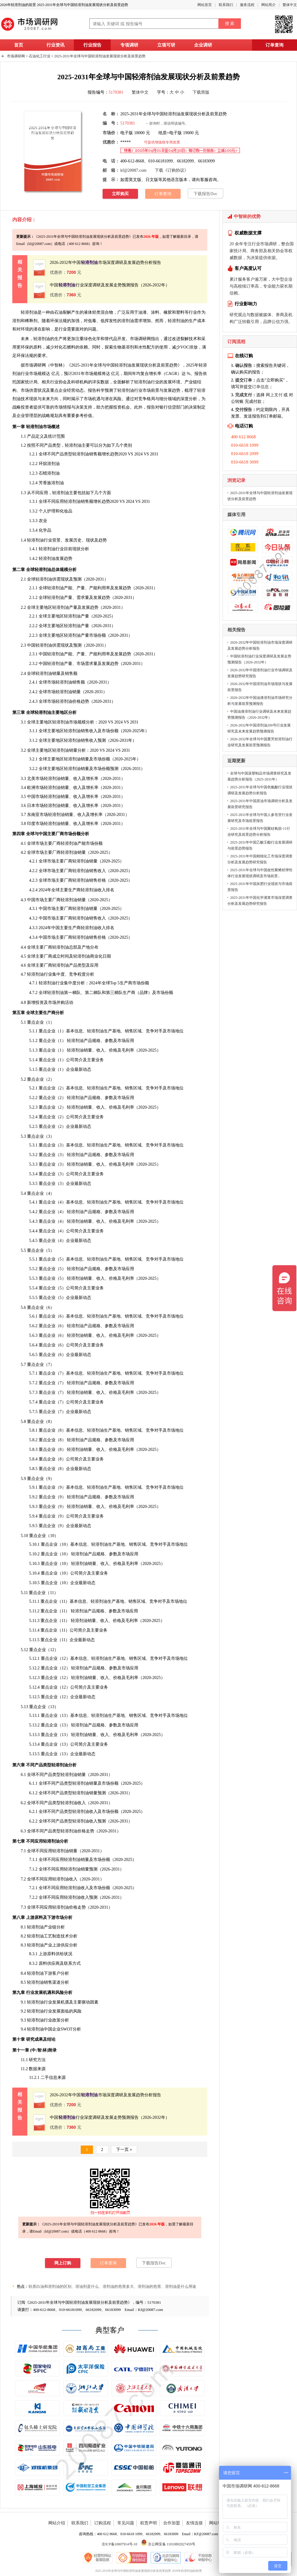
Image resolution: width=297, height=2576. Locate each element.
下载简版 (201, 92)
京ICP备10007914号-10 (119, 2544)
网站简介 (268, 5)
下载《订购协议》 (171, 170)
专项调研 (129, 45)
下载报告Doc (205, 194)
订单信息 (260, 387)
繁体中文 (290, 5)
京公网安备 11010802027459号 (168, 2544)
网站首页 (204, 5)
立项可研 (166, 45)
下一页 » (124, 2149)
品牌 (144, 992)
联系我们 (226, 5)
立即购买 (120, 194)
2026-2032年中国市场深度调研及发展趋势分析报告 (105, 262)
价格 (73, 1907)
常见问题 (125, 2523)
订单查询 (275, 45)
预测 (109, 390)
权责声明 (148, 2523)
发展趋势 (172, 390)
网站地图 (217, 2523)
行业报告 (92, 45)
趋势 (114, 454)
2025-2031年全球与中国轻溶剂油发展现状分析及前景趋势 (100, 56)
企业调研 (203, 45)
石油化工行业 (39, 56)
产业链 (50, 1927)
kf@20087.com (133, 170)
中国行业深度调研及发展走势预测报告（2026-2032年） (110, 285)
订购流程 (102, 2523)
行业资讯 (55, 45)
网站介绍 (56, 2523)
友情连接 (194, 2523)
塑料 (180, 312)
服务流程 (247, 5)
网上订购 (62, 2263)
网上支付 (274, 395)
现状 (33, 399)
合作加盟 (171, 2523)
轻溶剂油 (176, 321)
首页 (18, 45)
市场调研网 (16, 56)
